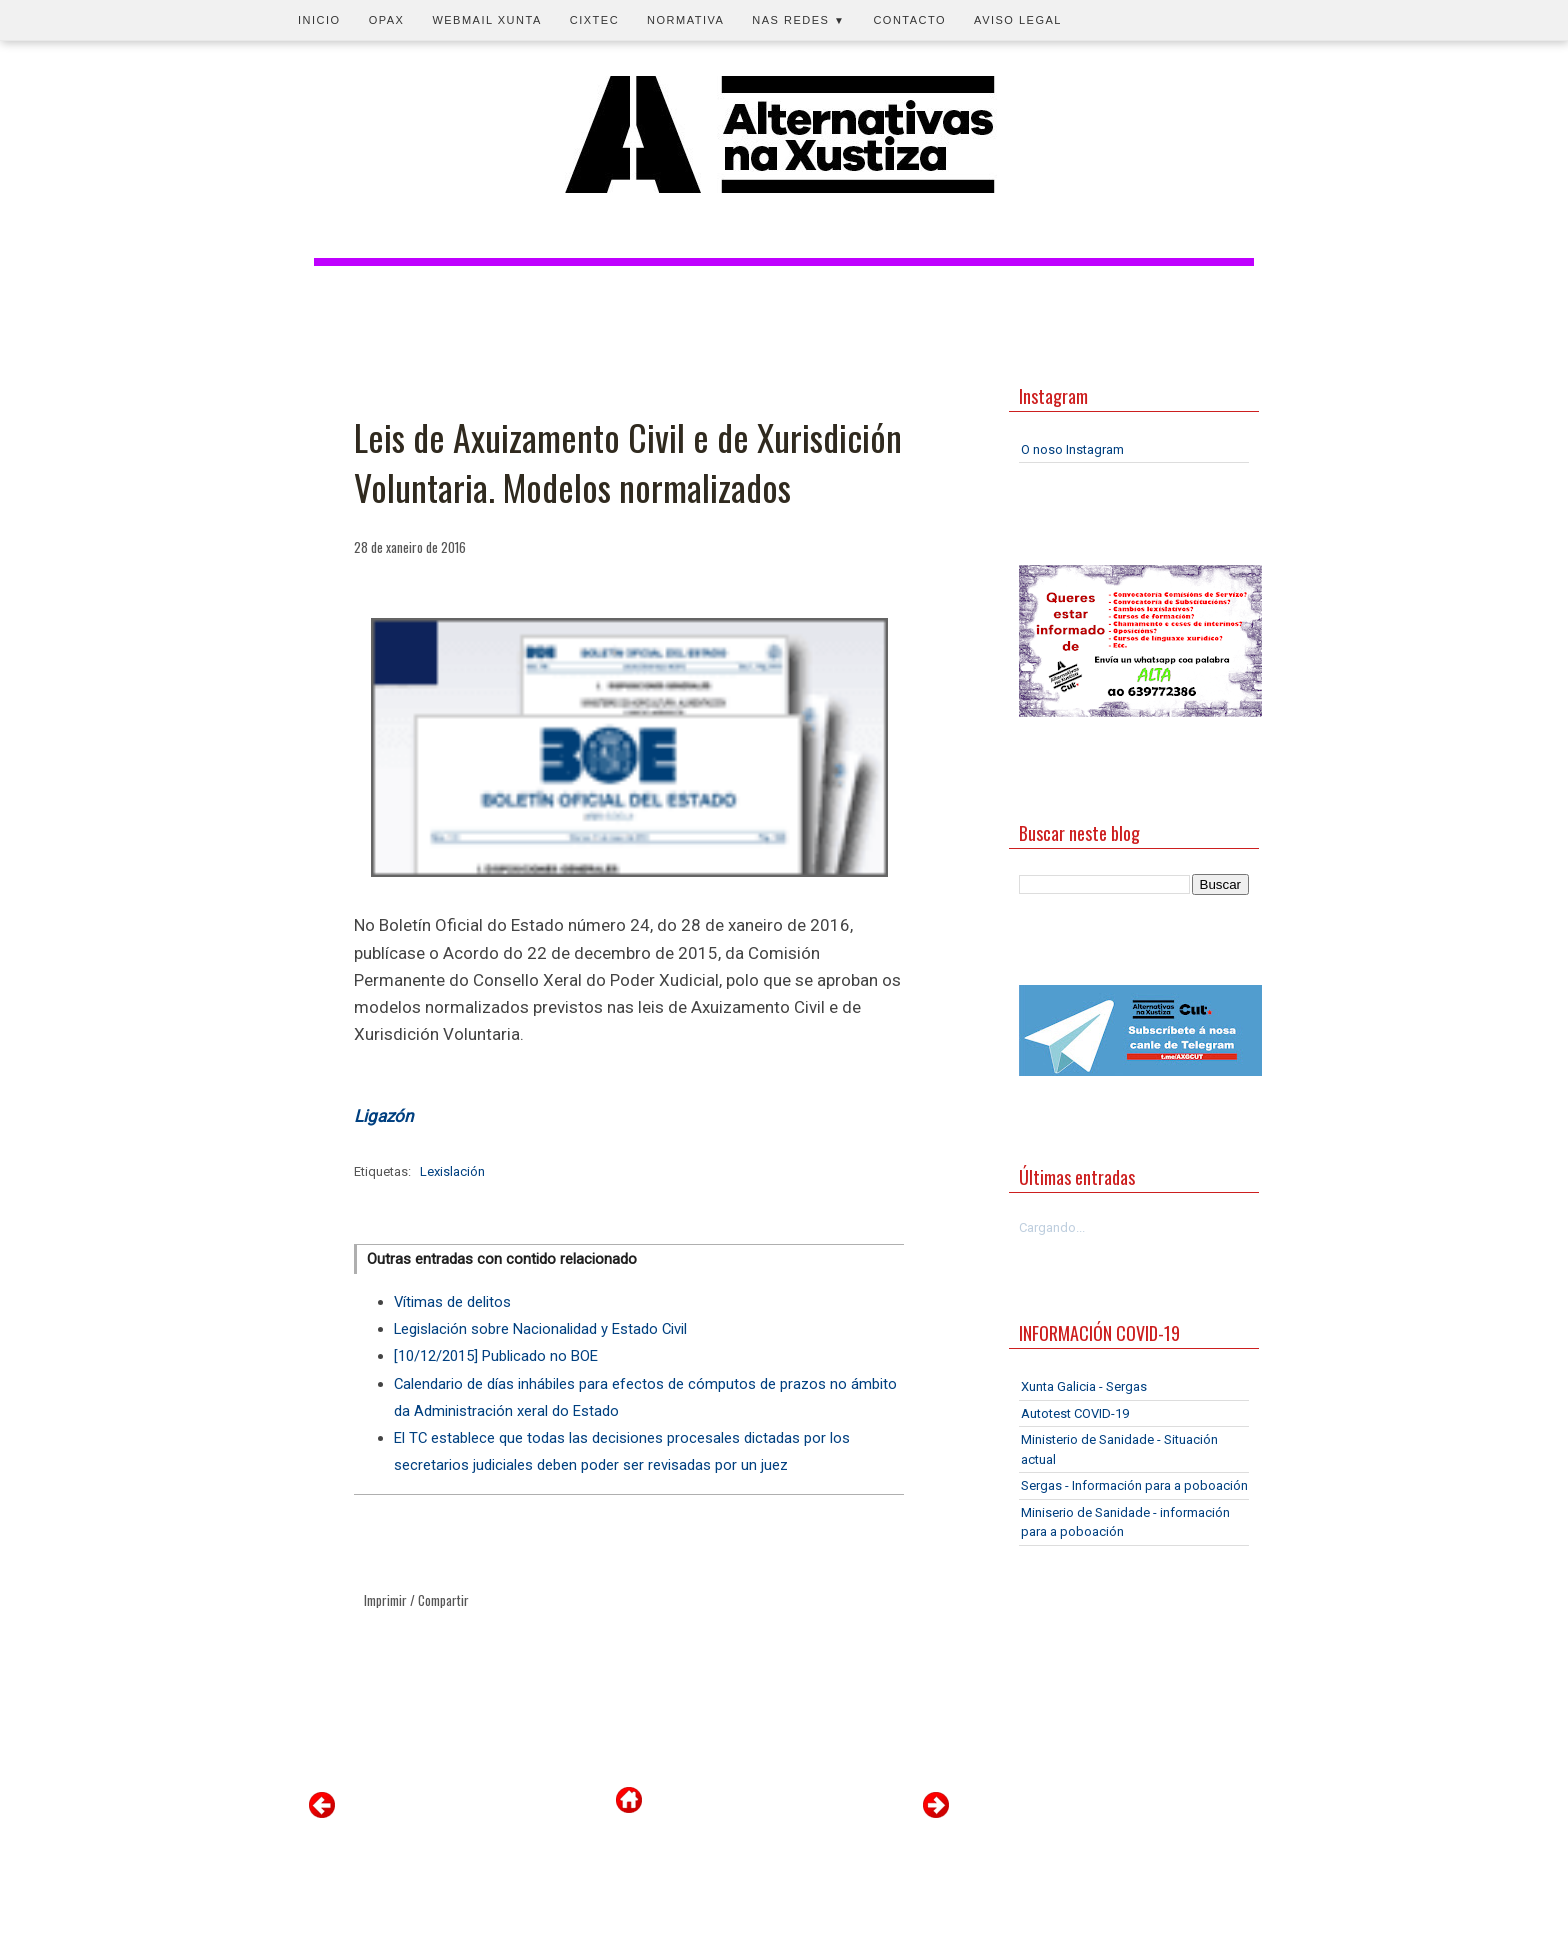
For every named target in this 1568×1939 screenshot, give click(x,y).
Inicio (319, 20)
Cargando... (1052, 1227)
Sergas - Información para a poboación (1134, 1485)
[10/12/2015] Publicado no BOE (496, 1356)
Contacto (909, 20)
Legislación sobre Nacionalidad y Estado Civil (540, 1329)
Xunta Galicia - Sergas (1084, 1386)
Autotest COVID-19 (1075, 1413)
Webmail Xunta (486, 20)
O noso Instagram (1072, 449)
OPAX (387, 20)
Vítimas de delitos (452, 1302)
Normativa (685, 20)
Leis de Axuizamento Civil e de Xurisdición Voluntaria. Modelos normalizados (628, 462)
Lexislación (452, 1171)
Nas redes (798, 20)
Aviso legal (1018, 20)
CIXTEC (594, 20)
